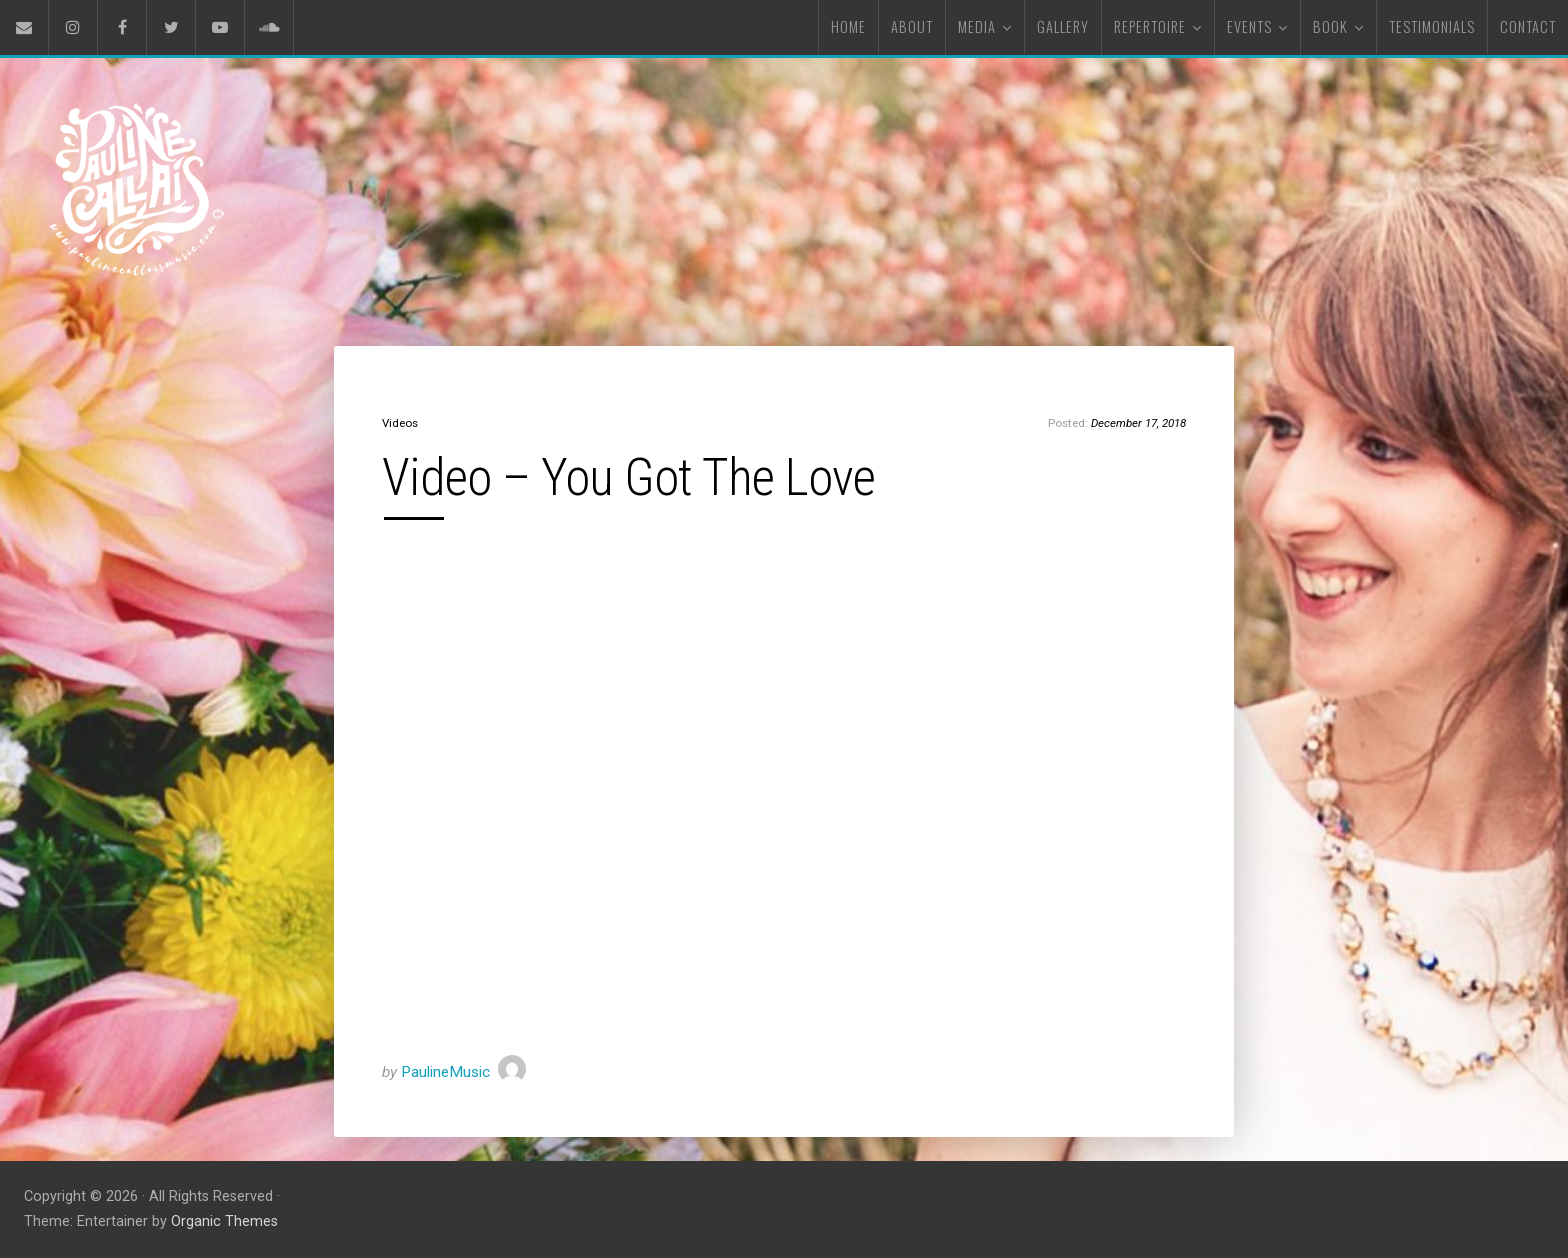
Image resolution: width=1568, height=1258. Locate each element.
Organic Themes (224, 1221)
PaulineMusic (445, 1072)
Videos (400, 423)
